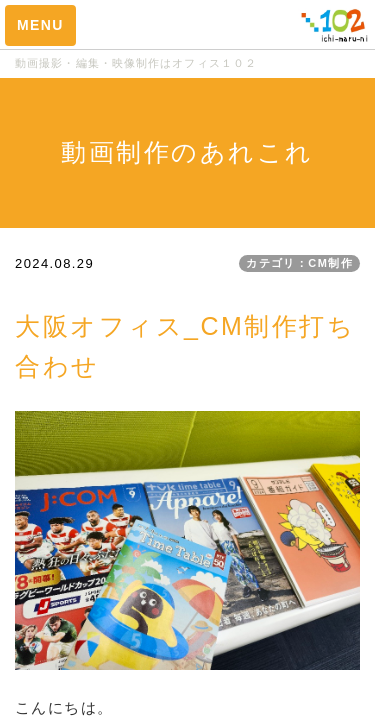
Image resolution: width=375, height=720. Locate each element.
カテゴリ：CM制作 (299, 263)
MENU (40, 25)
